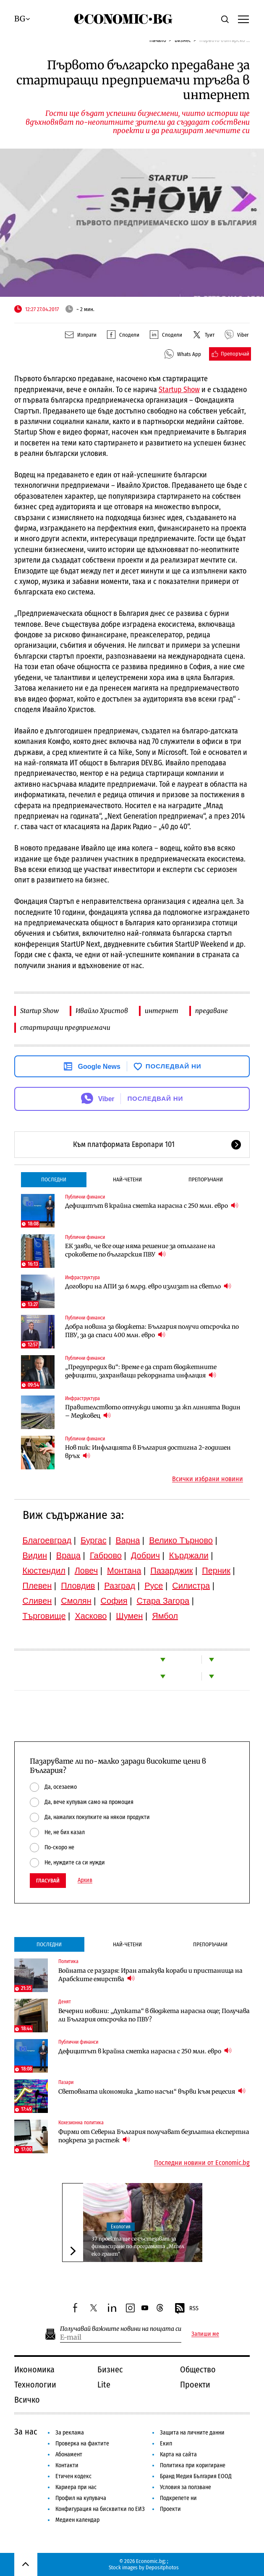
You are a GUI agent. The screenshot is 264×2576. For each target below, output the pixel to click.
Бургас (94, 1540)
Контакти (66, 2465)
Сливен (37, 1600)
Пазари (65, 2082)
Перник (216, 1570)
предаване (211, 1011)
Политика (68, 1961)
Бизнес (110, 2369)
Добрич (145, 1555)
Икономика (34, 2369)
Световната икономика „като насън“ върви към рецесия (152, 2091)
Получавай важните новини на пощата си (120, 2329)
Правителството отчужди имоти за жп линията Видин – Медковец (152, 1411)
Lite (103, 2384)
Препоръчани (205, 1179)
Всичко (27, 2399)
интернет (161, 1011)
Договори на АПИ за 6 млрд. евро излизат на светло (148, 1286)
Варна (128, 1540)
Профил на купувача (80, 2498)
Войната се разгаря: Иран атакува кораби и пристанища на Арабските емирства (150, 1975)
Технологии (35, 2384)
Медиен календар (77, 2520)
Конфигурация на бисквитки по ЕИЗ (100, 2509)
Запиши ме (205, 2334)
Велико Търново (181, 1540)
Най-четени (127, 1179)
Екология (121, 2227)
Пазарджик (171, 1570)
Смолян (76, 1600)
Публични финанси (85, 1197)
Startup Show (39, 1011)
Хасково (91, 1615)
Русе (153, 1585)
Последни (53, 1179)
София (114, 1600)
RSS (186, 2308)
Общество (198, 2369)
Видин (35, 1555)
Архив (85, 1880)
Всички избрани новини (207, 1479)
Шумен (129, 1615)
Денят (64, 2002)
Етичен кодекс (73, 2476)
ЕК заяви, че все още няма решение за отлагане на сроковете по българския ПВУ (140, 1250)
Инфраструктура (82, 1277)
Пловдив (78, 1585)
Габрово (106, 1555)
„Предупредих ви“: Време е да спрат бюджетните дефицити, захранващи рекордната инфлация (141, 1371)
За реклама (69, 2432)
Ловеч (86, 1570)
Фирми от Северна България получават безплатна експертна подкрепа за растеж (153, 2136)
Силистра (191, 1585)
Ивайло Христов (102, 1011)
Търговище (44, 1615)
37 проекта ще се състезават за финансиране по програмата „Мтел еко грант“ (137, 2246)
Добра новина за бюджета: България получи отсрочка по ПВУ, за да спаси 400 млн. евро (152, 1331)
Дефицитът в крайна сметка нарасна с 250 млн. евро (151, 1205)
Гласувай (48, 1880)
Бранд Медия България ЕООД (196, 2476)
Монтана (124, 1570)
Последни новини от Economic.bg (202, 2163)
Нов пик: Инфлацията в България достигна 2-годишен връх (148, 1452)
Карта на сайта (178, 2454)
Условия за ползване (185, 2487)
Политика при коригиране (192, 2465)
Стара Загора (162, 1600)
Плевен (37, 1585)
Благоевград (47, 1540)
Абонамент (68, 2454)
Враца (68, 1555)
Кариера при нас (76, 2487)
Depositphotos (162, 2567)
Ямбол (165, 1615)
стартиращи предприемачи (65, 1027)
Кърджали (189, 1555)
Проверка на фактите (82, 2443)
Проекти (195, 2384)
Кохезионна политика (81, 2123)
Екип (166, 2443)
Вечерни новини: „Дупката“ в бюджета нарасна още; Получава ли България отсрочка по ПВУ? (154, 2015)
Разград (119, 1585)
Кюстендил (44, 1570)
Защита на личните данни (192, 2432)
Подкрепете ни (178, 2498)
